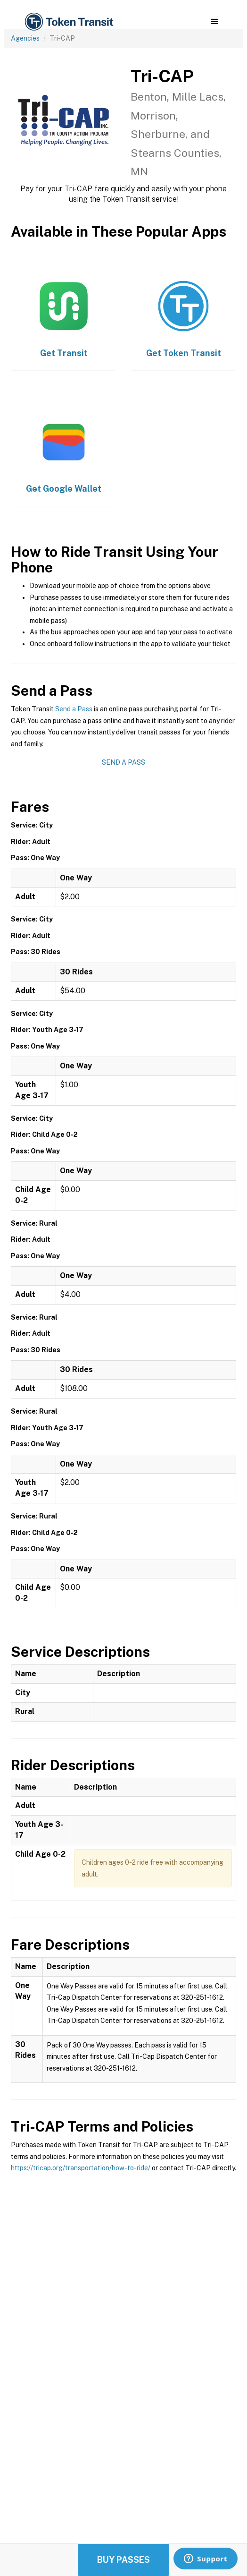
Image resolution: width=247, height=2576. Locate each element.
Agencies (25, 38)
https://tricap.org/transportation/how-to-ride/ (80, 2168)
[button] (214, 22)
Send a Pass (73, 709)
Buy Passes (123, 2560)
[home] (68, 21)
